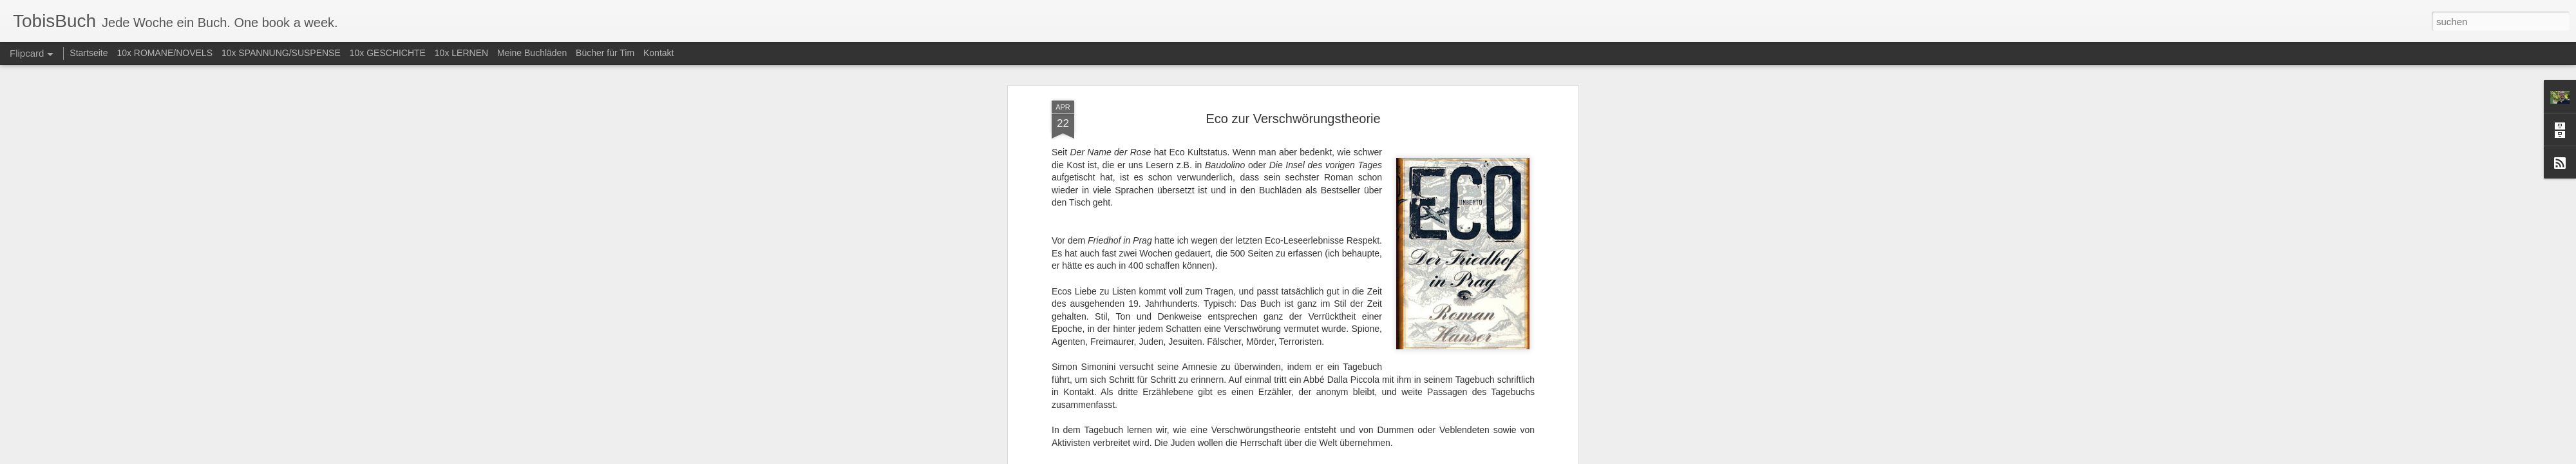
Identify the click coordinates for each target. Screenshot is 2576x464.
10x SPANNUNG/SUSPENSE (281, 53)
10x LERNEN (461, 53)
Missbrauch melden (1381, 457)
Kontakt (658, 53)
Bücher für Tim (605, 53)
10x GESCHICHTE (388, 53)
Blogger (1335, 457)
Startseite (89, 53)
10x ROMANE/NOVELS (165, 53)
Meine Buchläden (532, 53)
